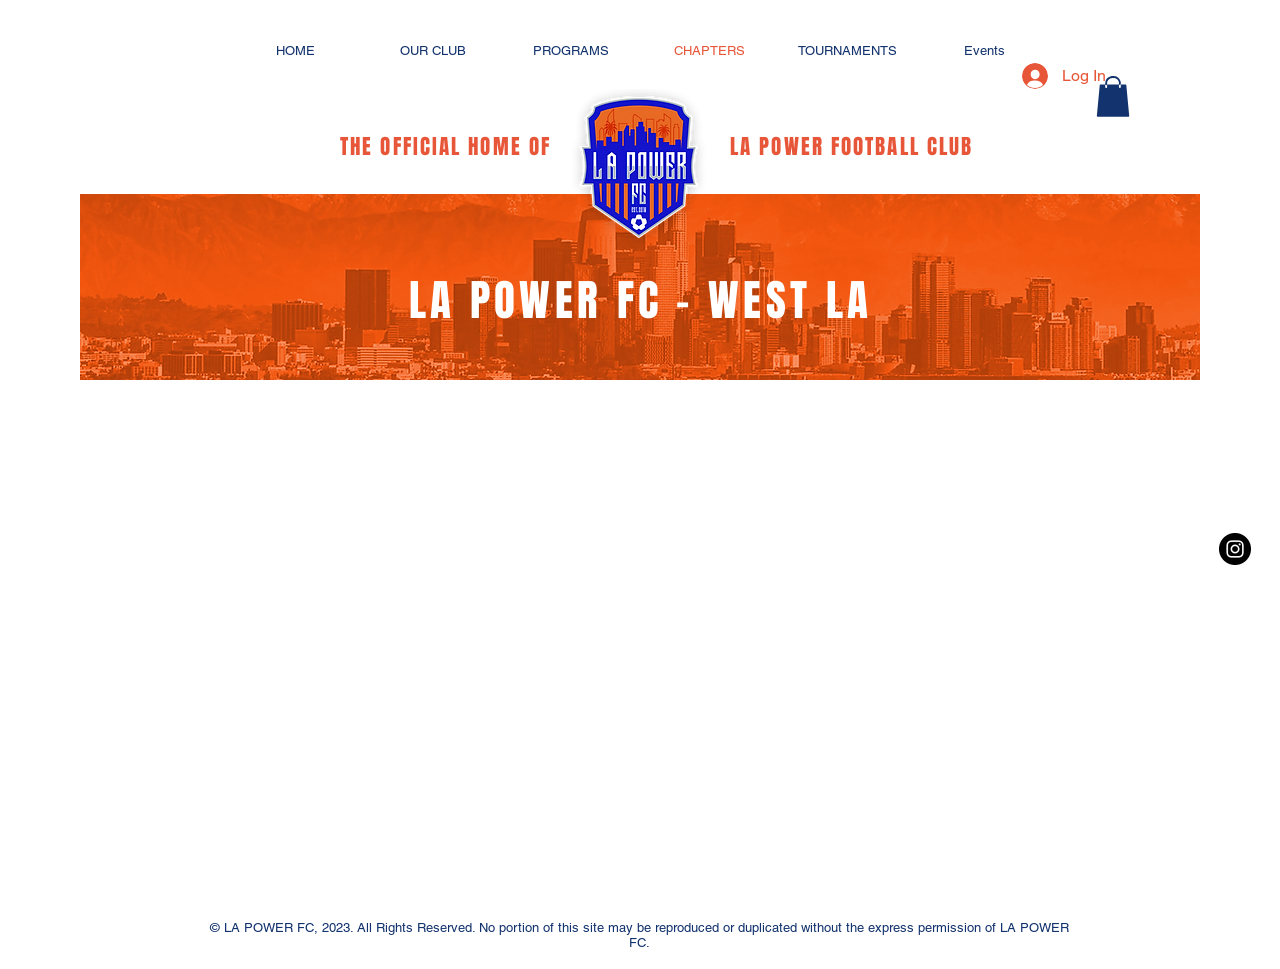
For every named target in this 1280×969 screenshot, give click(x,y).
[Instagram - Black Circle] (1235, 549)
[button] (1113, 96)
